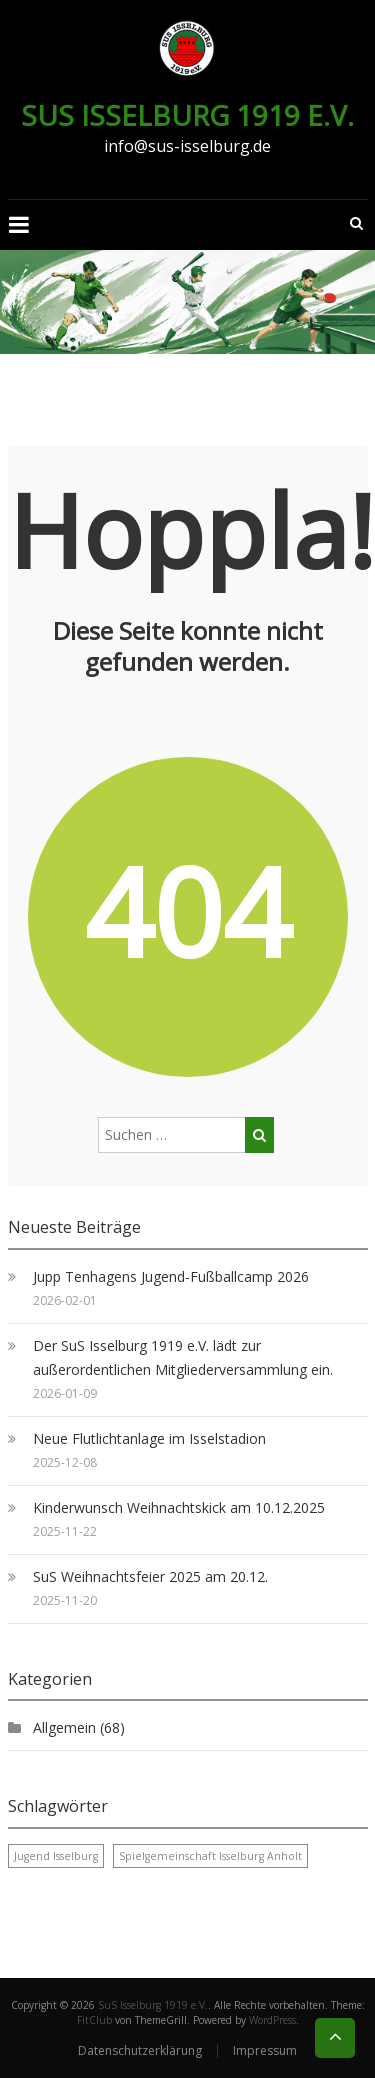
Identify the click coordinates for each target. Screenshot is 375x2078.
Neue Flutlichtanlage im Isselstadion (149, 1438)
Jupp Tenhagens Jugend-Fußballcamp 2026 (171, 1276)
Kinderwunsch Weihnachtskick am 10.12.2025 (179, 1507)
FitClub (94, 2020)
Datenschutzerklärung (140, 2050)
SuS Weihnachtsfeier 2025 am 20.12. (150, 1576)
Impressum (265, 2050)
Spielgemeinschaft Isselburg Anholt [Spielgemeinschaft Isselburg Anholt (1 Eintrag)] (210, 1856)
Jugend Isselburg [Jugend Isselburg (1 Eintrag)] (56, 1856)
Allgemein (64, 1727)
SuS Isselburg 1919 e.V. (187, 115)
